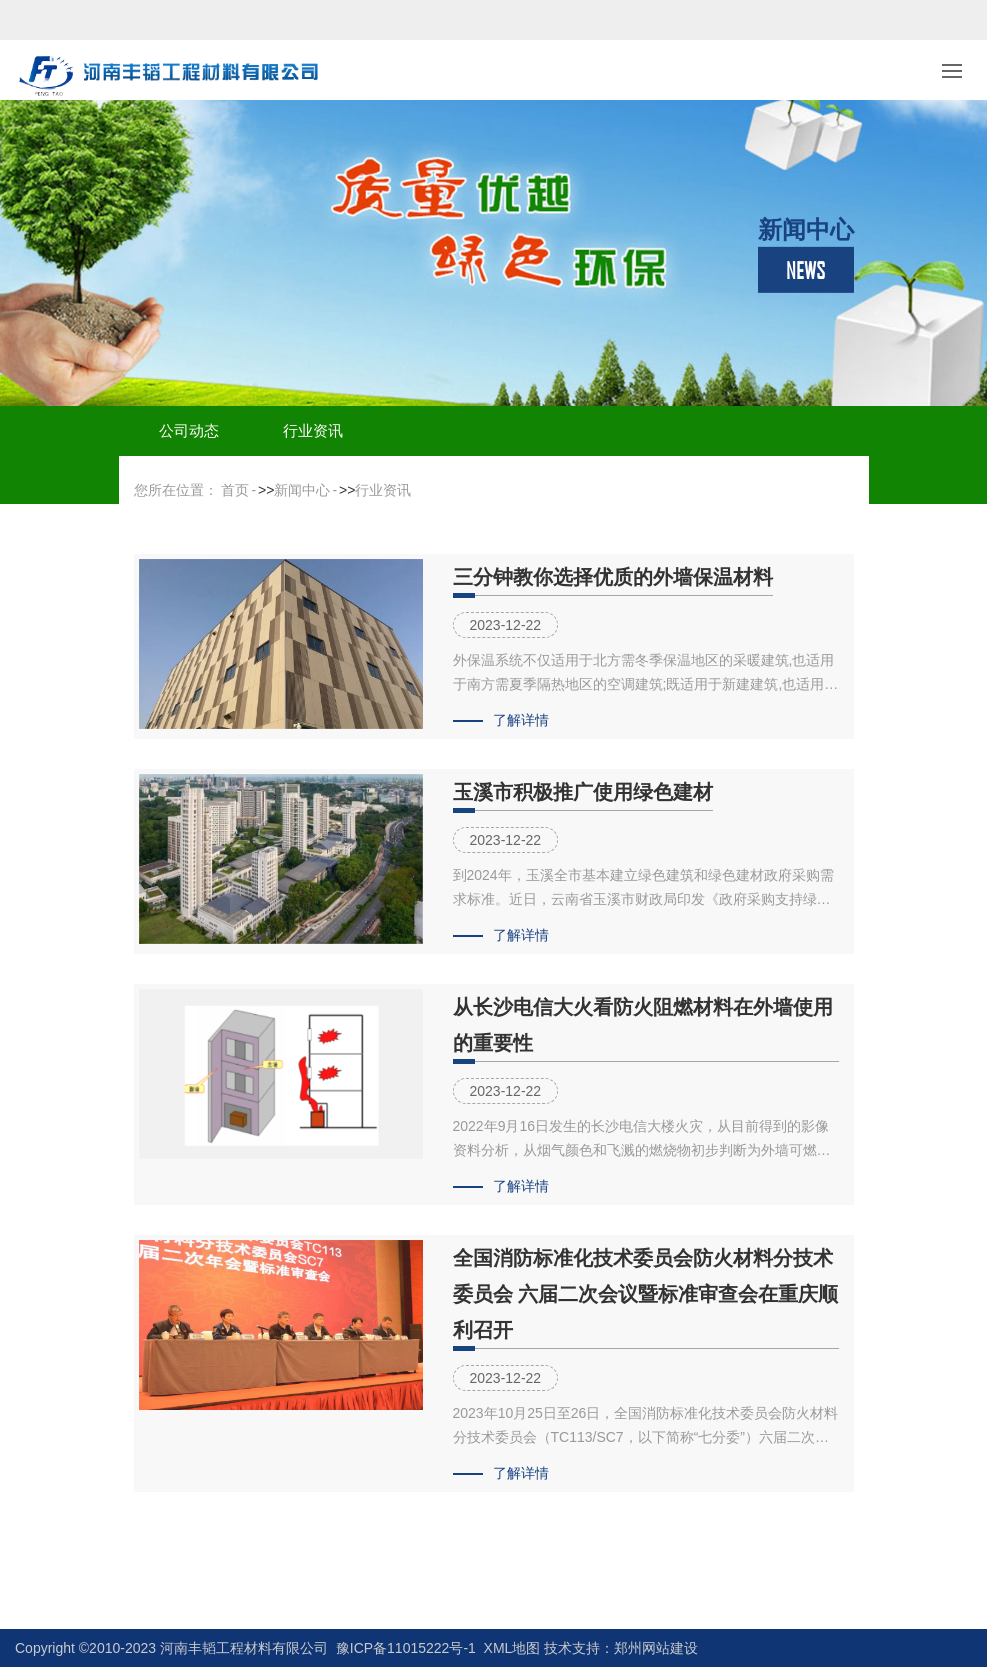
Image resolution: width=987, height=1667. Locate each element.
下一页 (538, 1557)
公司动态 (189, 430)
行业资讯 (313, 430)
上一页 (449, 1557)
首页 (235, 490)
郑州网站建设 (656, 1648)
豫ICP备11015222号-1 (406, 1648)
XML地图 (512, 1648)
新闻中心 (302, 490)
